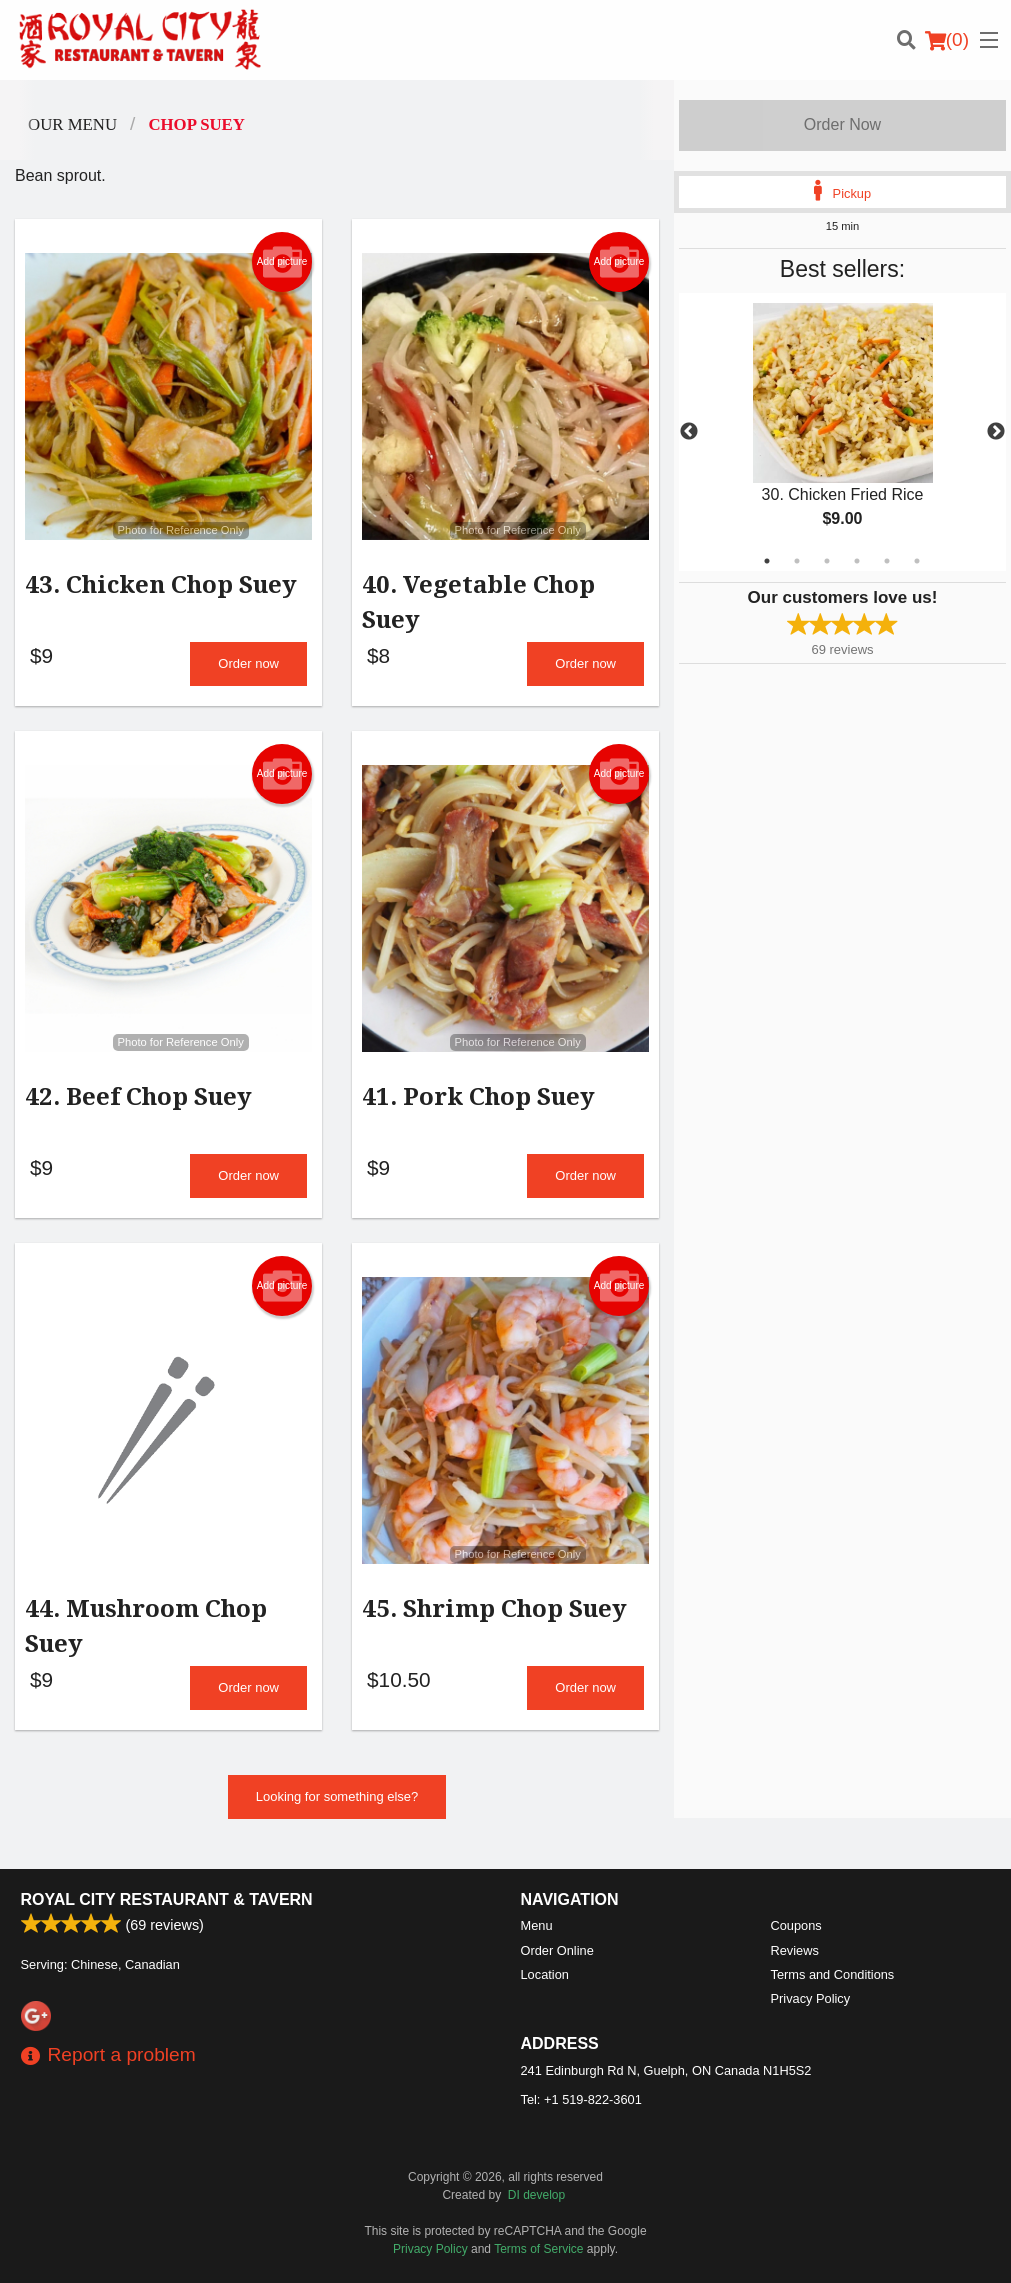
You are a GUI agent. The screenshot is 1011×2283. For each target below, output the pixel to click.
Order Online (557, 1950)
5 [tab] (887, 561)
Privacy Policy (811, 1998)
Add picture (282, 262)
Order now (248, 668)
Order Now (842, 124)
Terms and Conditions (833, 1974)
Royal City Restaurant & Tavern (167, 1899)
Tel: (581, 2099)
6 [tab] (917, 561)
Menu (537, 1925)
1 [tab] (767, 561)
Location (545, 1974)
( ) (947, 40)
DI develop (536, 2195)
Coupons (796, 1925)
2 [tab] (797, 561)
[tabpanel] (842, 432)
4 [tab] (857, 561)
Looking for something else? (337, 1811)
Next (996, 432)
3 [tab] (827, 561)
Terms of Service (538, 2249)
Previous (689, 432)
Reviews (795, 1950)
